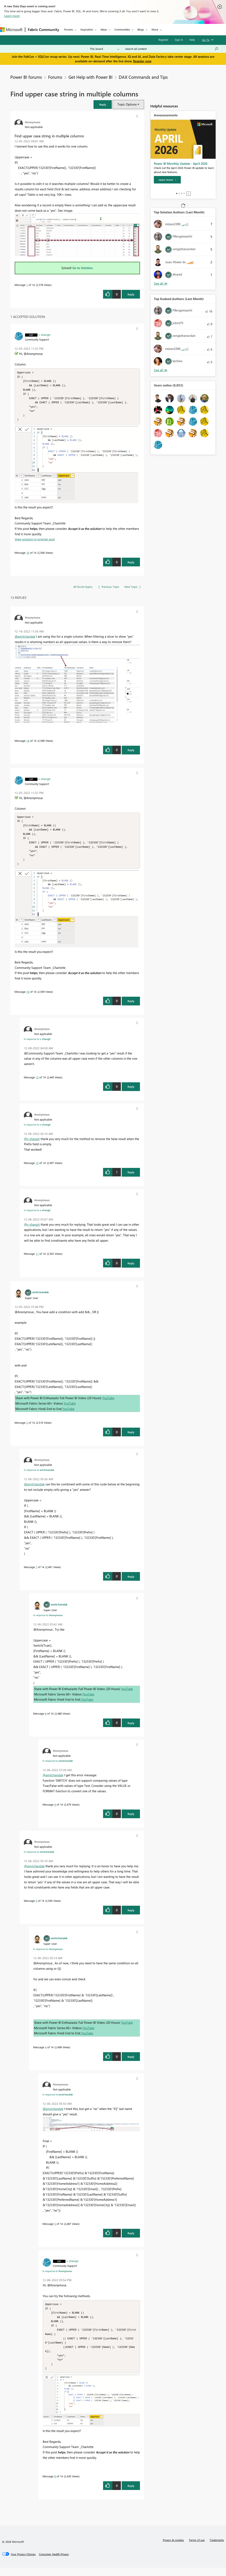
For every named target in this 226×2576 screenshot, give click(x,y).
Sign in (179, 39)
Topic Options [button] (127, 104)
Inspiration (86, 29)
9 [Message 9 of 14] (55, 1809)
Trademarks (217, 2548)
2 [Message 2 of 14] (27, 1427)
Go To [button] (206, 40)
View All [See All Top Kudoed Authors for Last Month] (161, 370)
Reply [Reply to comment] (131, 564)
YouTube (108, 1403)
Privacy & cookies (173, 2548)
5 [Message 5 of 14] (55, 2228)
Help (192, 39)
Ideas (104, 29)
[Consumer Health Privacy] (54, 2562)
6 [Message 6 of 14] (55, 2484)
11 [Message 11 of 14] (37, 1258)
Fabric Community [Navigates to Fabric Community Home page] (43, 29)
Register (163, 39)
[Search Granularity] (104, 49)
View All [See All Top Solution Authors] (161, 283)
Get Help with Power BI (90, 77)
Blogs (140, 29)
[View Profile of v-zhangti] (44, 334)
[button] (103, 104)
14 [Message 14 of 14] (27, 743)
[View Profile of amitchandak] (40, 1297)
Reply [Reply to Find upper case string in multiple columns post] (131, 294)
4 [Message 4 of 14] (45, 2052)
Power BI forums (26, 77)
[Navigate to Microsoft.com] (11, 29)
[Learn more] (167, 179)
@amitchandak (25, 639)
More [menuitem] (155, 29)
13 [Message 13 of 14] (37, 1082)
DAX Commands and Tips (143, 77)
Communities (122, 29)
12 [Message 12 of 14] (37, 1168)
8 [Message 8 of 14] (45, 1718)
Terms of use (197, 2548)
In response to (37, 1044)
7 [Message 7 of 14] (36, 1572)
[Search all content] (172, 49)
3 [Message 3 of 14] (36, 1905)
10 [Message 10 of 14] (27, 555)
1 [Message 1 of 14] (27, 285)
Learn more (12, 16)
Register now (142, 61)
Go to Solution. (83, 268)
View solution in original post (35, 542)
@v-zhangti (32, 1144)
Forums (68, 29)
